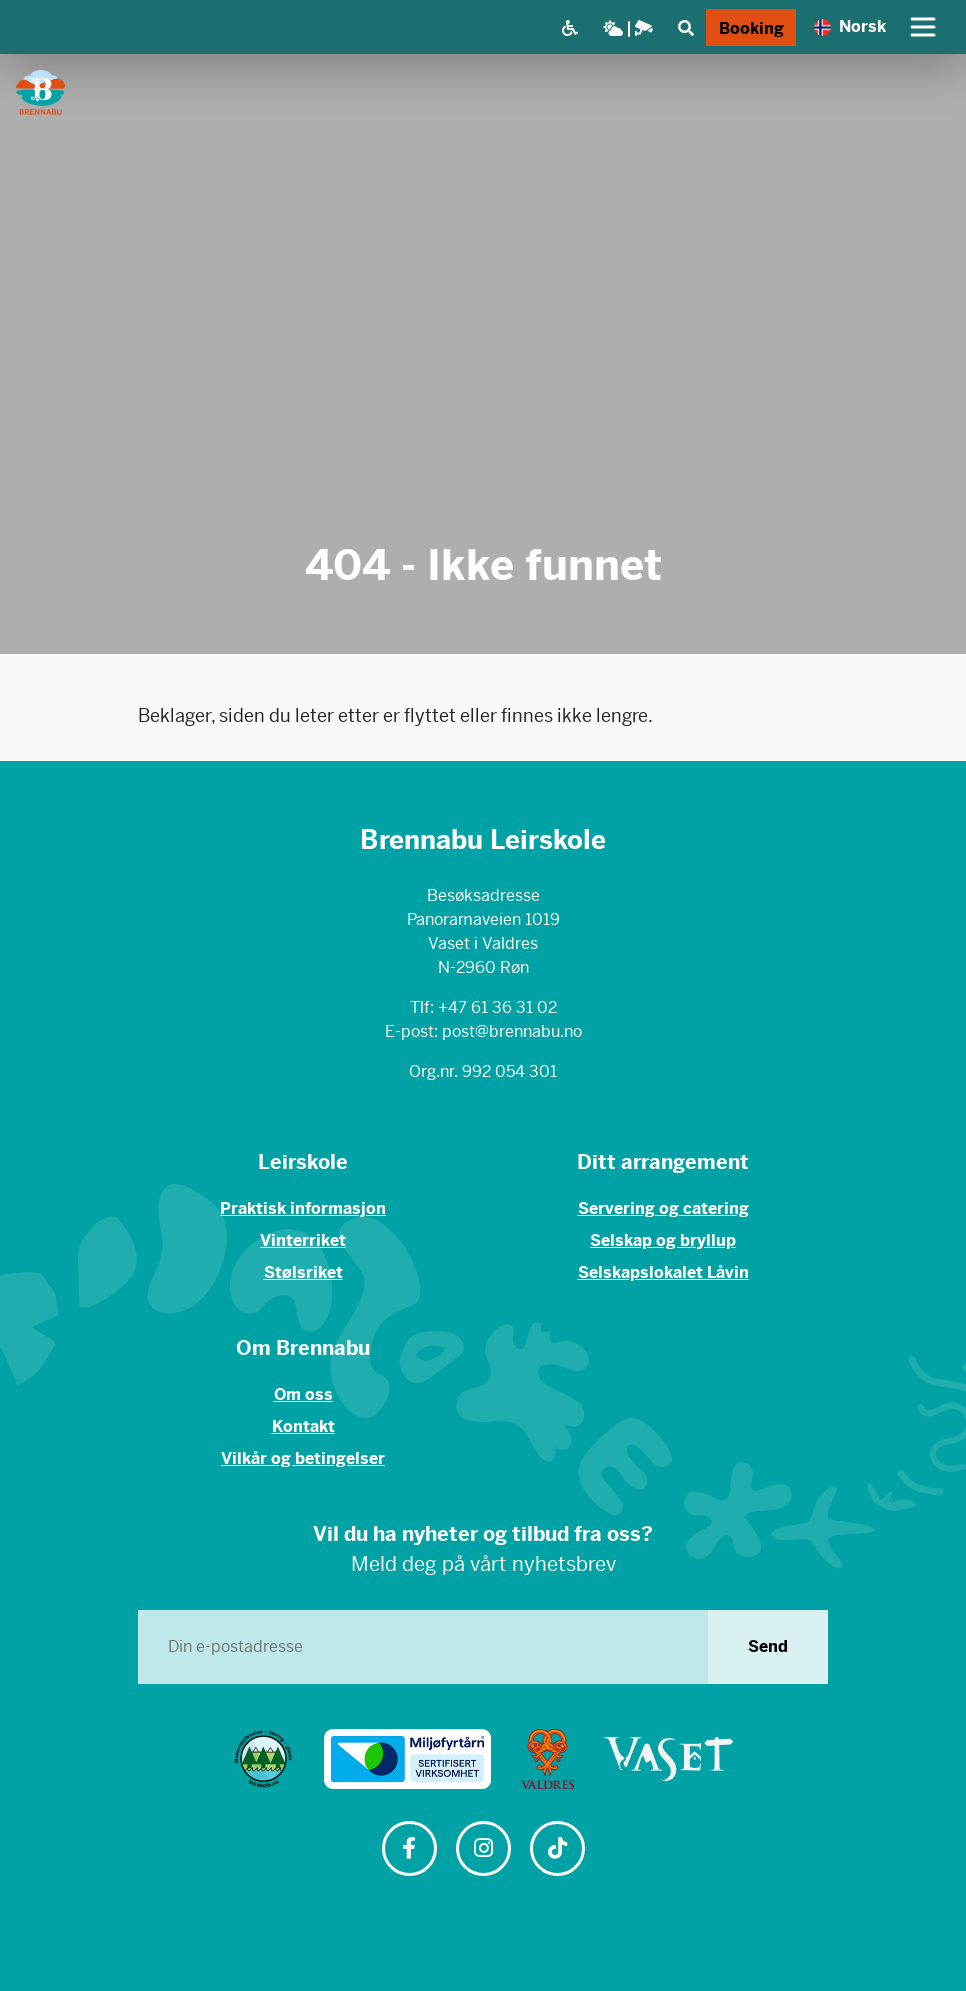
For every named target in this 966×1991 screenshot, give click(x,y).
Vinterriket (303, 1240)
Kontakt (303, 1426)
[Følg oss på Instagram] (483, 1850)
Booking (751, 28)
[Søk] (685, 27)
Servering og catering (663, 1208)
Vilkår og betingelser (303, 1458)
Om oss (303, 1394)
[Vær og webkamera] (627, 27)
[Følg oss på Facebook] (409, 1850)
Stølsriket (303, 1272)
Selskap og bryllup (663, 1240)
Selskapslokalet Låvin (663, 1272)
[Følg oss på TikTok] (557, 1850)
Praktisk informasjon (303, 1208)
